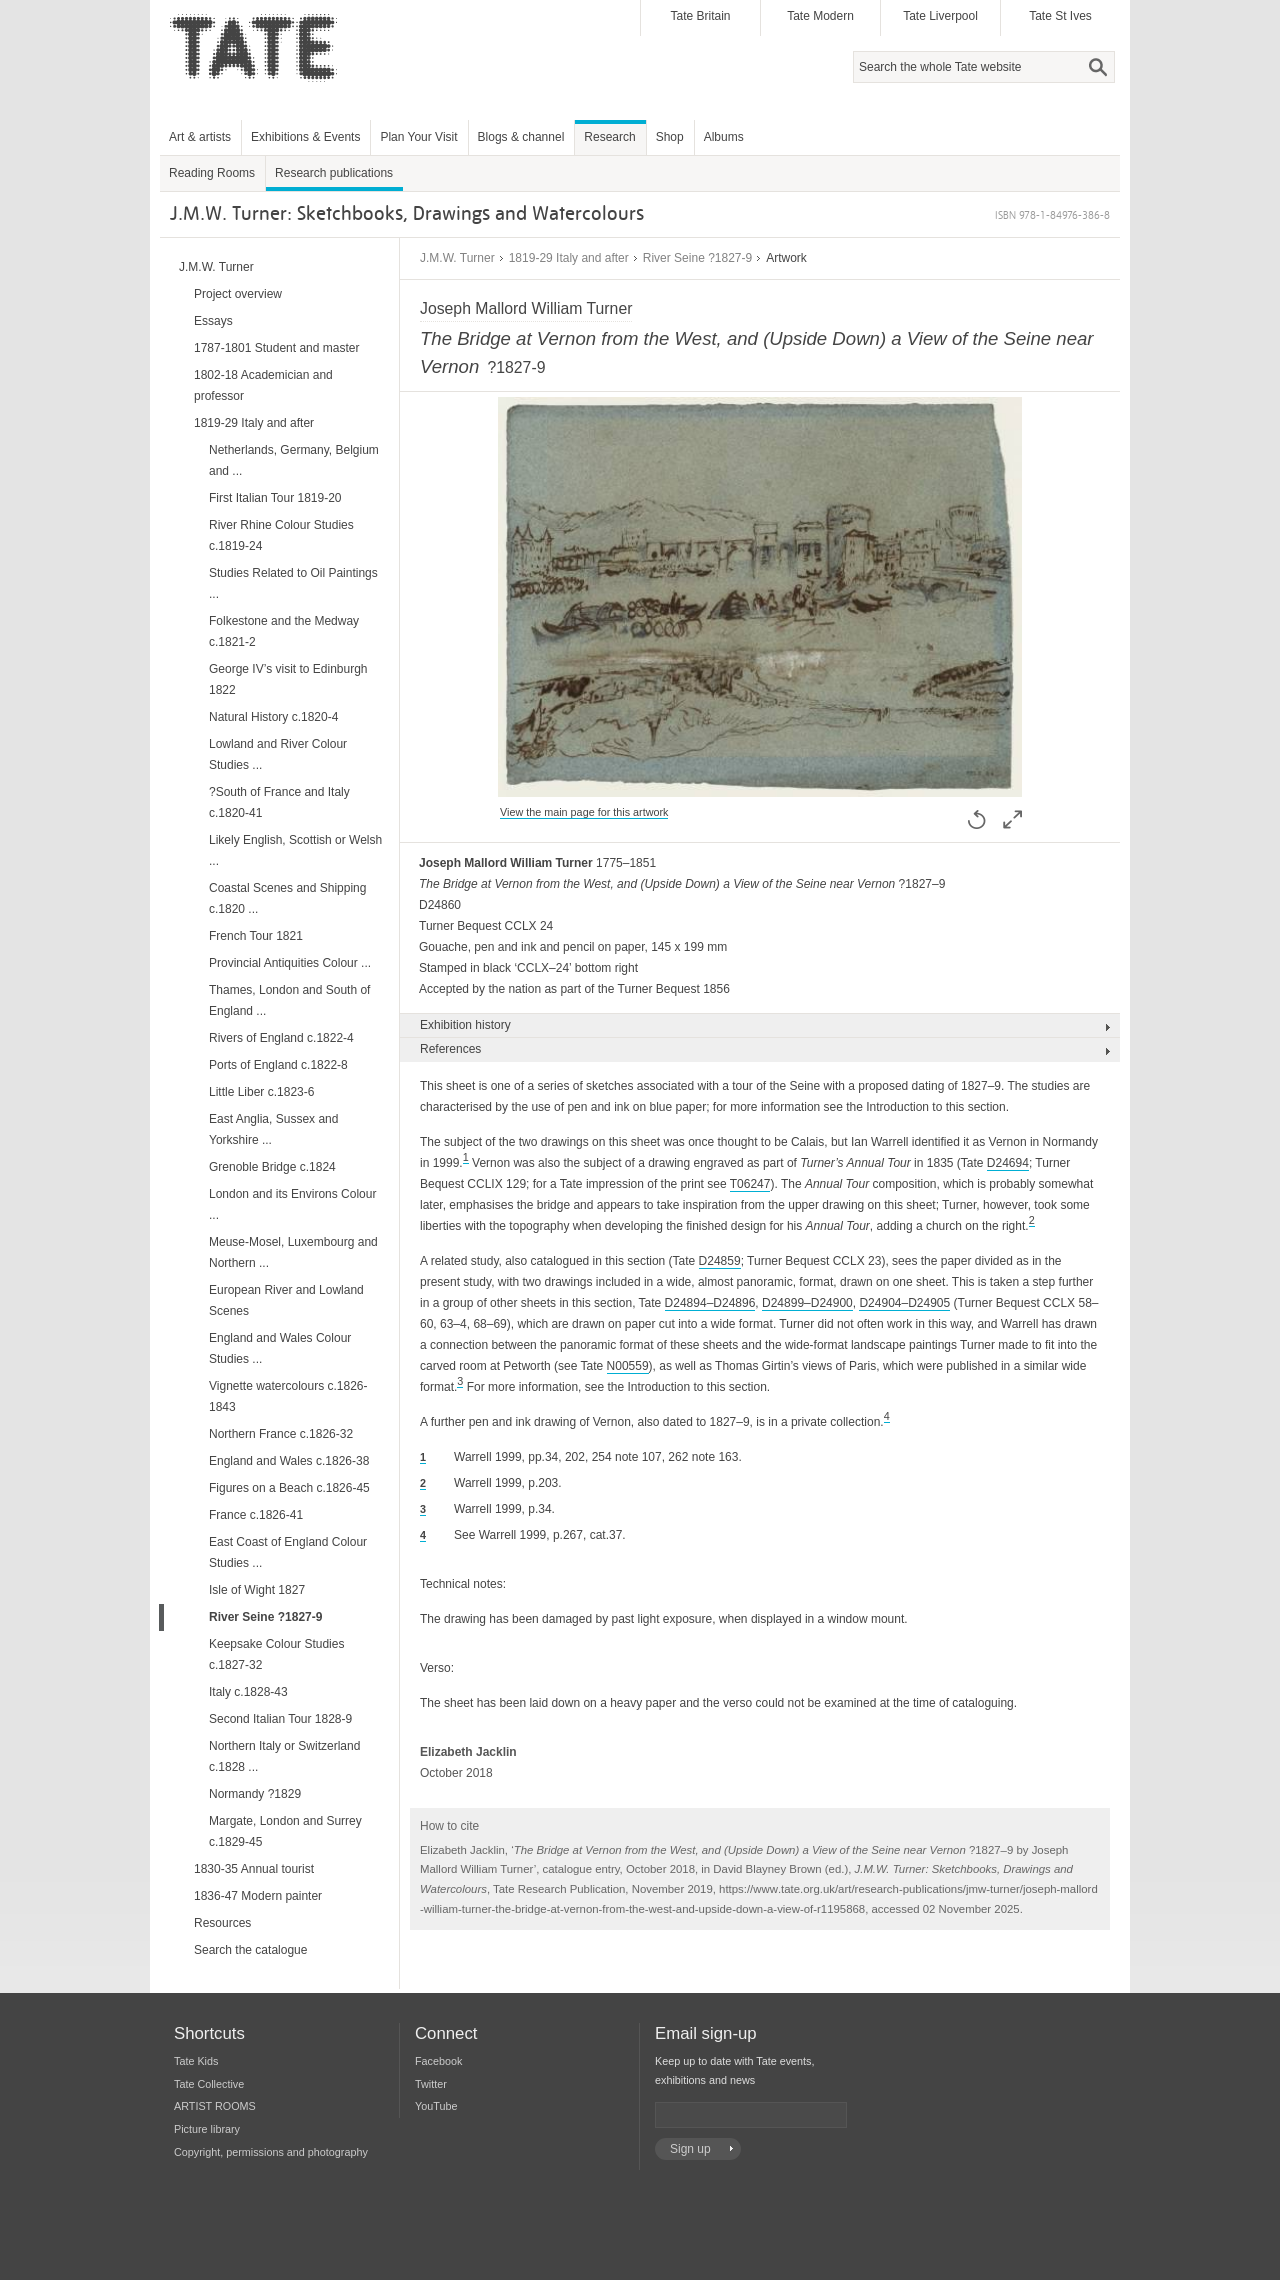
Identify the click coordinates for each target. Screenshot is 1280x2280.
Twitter (431, 2084)
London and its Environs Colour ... (292, 1204)
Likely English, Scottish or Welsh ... (295, 850)
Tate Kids (196, 2061)
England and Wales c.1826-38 (289, 1461)
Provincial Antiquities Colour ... (290, 963)
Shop (670, 137)
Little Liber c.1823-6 (261, 1092)
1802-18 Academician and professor (263, 385)
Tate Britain (700, 16)
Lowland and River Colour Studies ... (278, 754)
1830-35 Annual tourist (254, 1869)
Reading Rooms (212, 173)
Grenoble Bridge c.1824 (272, 1167)
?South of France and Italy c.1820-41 (279, 802)
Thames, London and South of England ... (289, 1000)
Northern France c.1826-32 (281, 1434)
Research (609, 137)
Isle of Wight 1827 (257, 1590)
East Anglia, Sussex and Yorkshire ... (273, 1129)
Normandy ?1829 (255, 1794)
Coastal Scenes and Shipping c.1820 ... (287, 898)
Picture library (207, 2129)
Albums (724, 137)
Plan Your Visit (418, 137)
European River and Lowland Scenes (286, 1300)
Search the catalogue (250, 1950)
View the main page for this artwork (584, 812)
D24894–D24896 (710, 1303)
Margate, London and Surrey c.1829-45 (285, 1831)
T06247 (750, 1184)
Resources (222, 1923)
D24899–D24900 (807, 1303)
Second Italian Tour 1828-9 (280, 1719)
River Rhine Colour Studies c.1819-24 (281, 535)
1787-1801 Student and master (276, 348)
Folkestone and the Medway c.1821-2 (284, 631)
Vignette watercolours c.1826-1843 (288, 1396)
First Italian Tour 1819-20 (275, 498)
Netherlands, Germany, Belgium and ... (294, 460)
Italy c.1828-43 (248, 1692)
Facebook (438, 2061)
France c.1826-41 (256, 1515)
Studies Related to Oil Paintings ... (293, 583)
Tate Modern (820, 16)
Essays (213, 321)
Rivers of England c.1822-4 (281, 1038)
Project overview (238, 294)
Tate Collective (209, 2084)
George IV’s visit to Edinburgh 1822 (288, 679)
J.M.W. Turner (457, 258)
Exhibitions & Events (305, 137)
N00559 (628, 1366)
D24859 (720, 1261)
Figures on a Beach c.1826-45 (289, 1488)
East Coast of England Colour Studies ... (288, 1552)
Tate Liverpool (940, 16)
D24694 (1008, 1163)
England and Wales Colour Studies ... (280, 1348)
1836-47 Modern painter (258, 1896)
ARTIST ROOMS (215, 2106)
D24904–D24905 (904, 1303)
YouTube (436, 2106)
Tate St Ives (1060, 16)
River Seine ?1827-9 (697, 258)
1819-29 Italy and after (569, 258)
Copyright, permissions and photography (271, 2152)
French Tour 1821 (256, 936)
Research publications (334, 173)
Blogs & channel (521, 137)
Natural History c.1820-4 (273, 717)
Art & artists (200, 137)
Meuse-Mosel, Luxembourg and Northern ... (293, 1252)
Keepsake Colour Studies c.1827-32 (276, 1654)
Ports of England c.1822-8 (278, 1065)
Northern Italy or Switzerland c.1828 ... (284, 1756)
